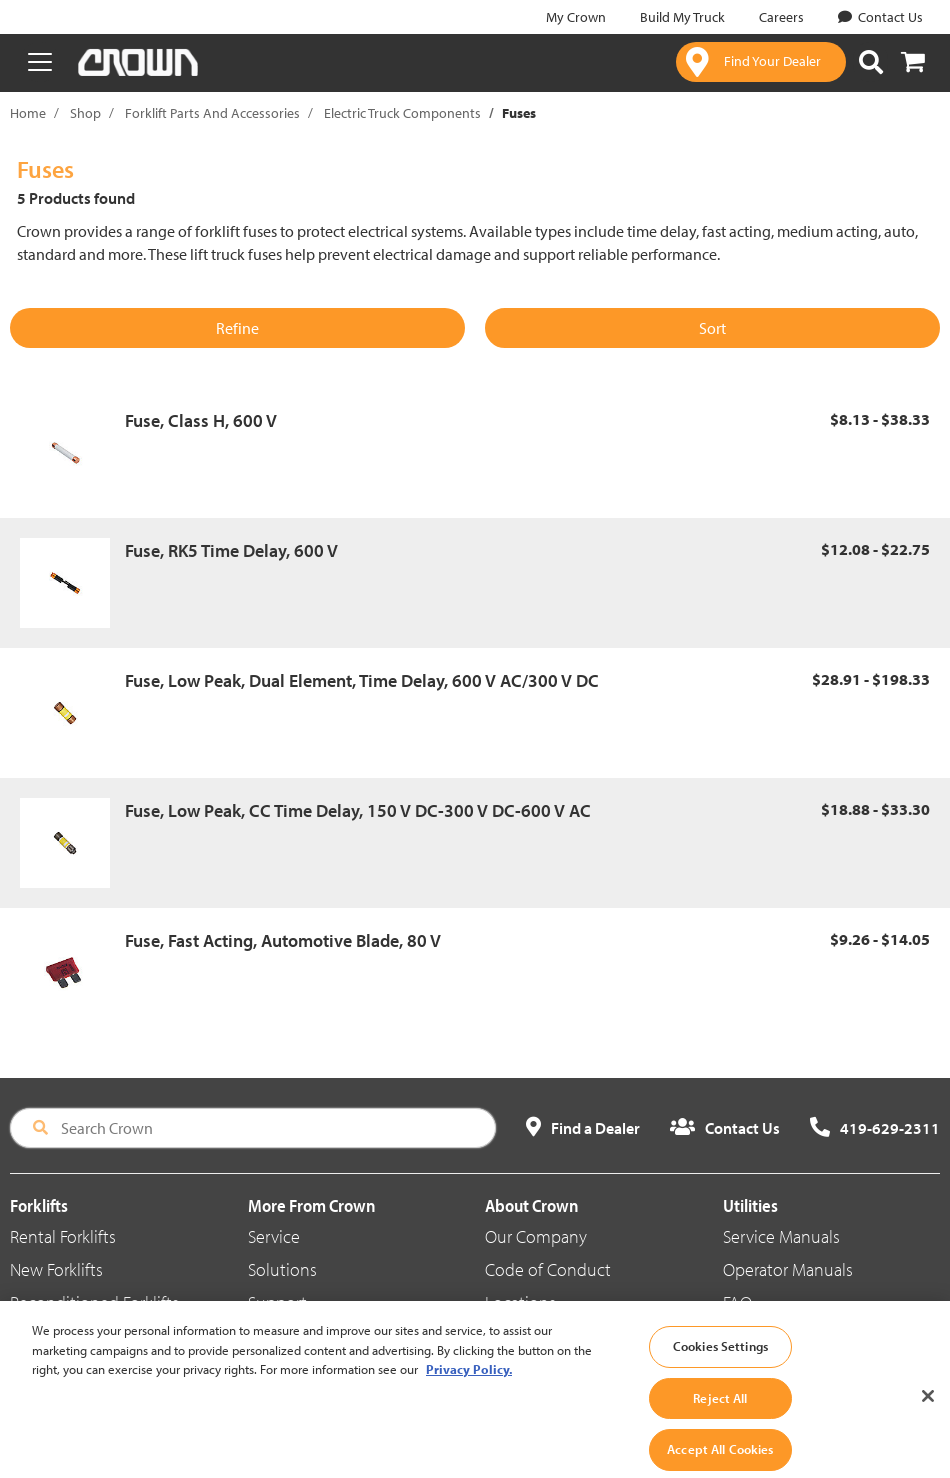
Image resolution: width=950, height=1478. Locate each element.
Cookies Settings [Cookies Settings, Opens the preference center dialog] (720, 1363)
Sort (712, 328)
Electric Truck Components (402, 113)
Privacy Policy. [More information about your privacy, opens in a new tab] (469, 1386)
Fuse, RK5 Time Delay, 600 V (231, 550)
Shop (85, 113)
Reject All (720, 1414)
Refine (237, 328)
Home (28, 113)
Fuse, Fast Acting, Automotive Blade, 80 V (283, 940)
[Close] (928, 1413)
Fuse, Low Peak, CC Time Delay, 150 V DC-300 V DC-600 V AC (358, 810)
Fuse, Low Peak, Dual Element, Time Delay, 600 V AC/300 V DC (362, 680)
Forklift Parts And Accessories (212, 113)
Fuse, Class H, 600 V (201, 420)
